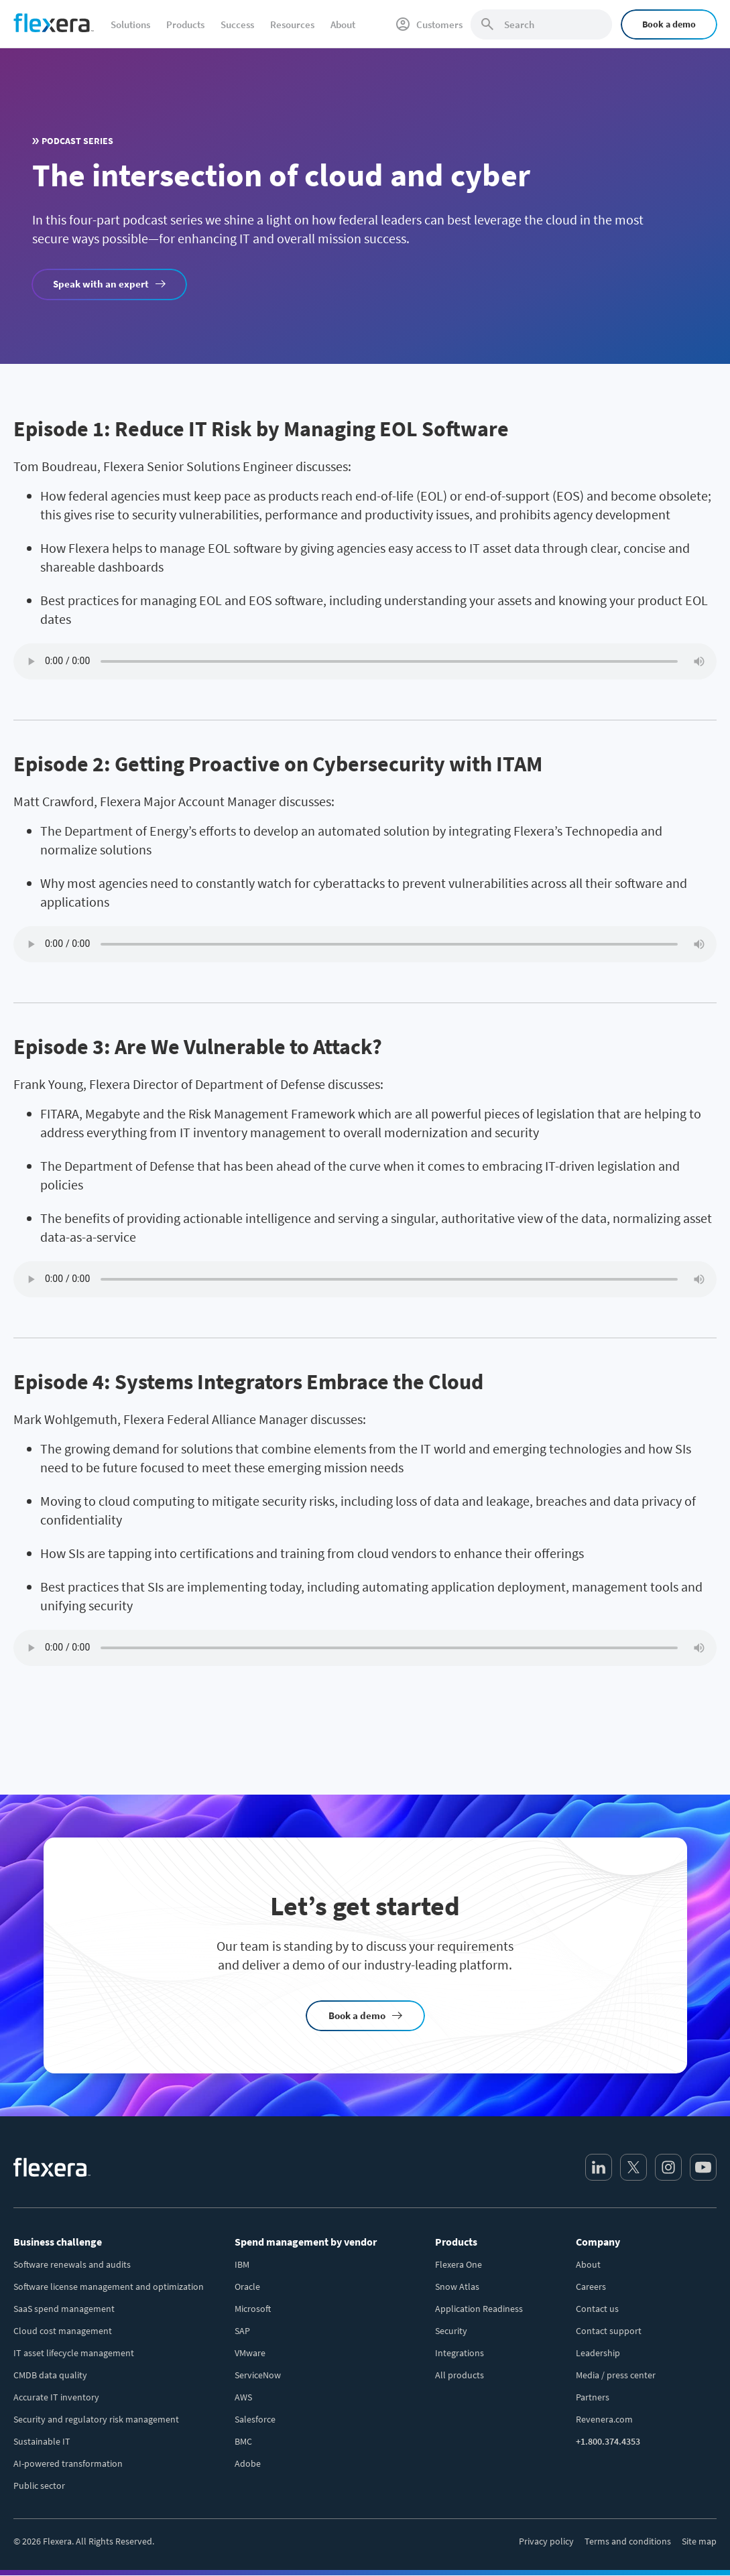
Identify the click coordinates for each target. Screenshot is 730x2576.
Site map (699, 2541)
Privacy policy (546, 2541)
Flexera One (458, 2264)
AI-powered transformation (68, 2463)
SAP (242, 2331)
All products (459, 2375)
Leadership (598, 2353)
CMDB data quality (50, 2375)
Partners (592, 2397)
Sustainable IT (41, 2441)
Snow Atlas (457, 2286)
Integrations (459, 2353)
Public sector (39, 2486)
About (588, 2264)
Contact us (597, 2309)
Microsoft (253, 2309)
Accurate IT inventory (56, 2397)
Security (451, 2331)
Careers (591, 2286)
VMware (250, 2353)
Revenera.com (604, 2419)
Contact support (609, 2331)
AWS (243, 2397)
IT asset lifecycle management (73, 2353)
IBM (242, 2264)
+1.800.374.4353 (608, 2441)
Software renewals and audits (72, 2264)
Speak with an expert (101, 283)
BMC (243, 2441)
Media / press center (616, 2375)
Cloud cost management (62, 2331)
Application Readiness (479, 2309)
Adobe (248, 2463)
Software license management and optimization (108, 2286)
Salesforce (255, 2419)
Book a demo (669, 24)
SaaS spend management (64, 2309)
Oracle (247, 2286)
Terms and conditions (628, 2541)
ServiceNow (258, 2375)
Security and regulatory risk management (96, 2419)
